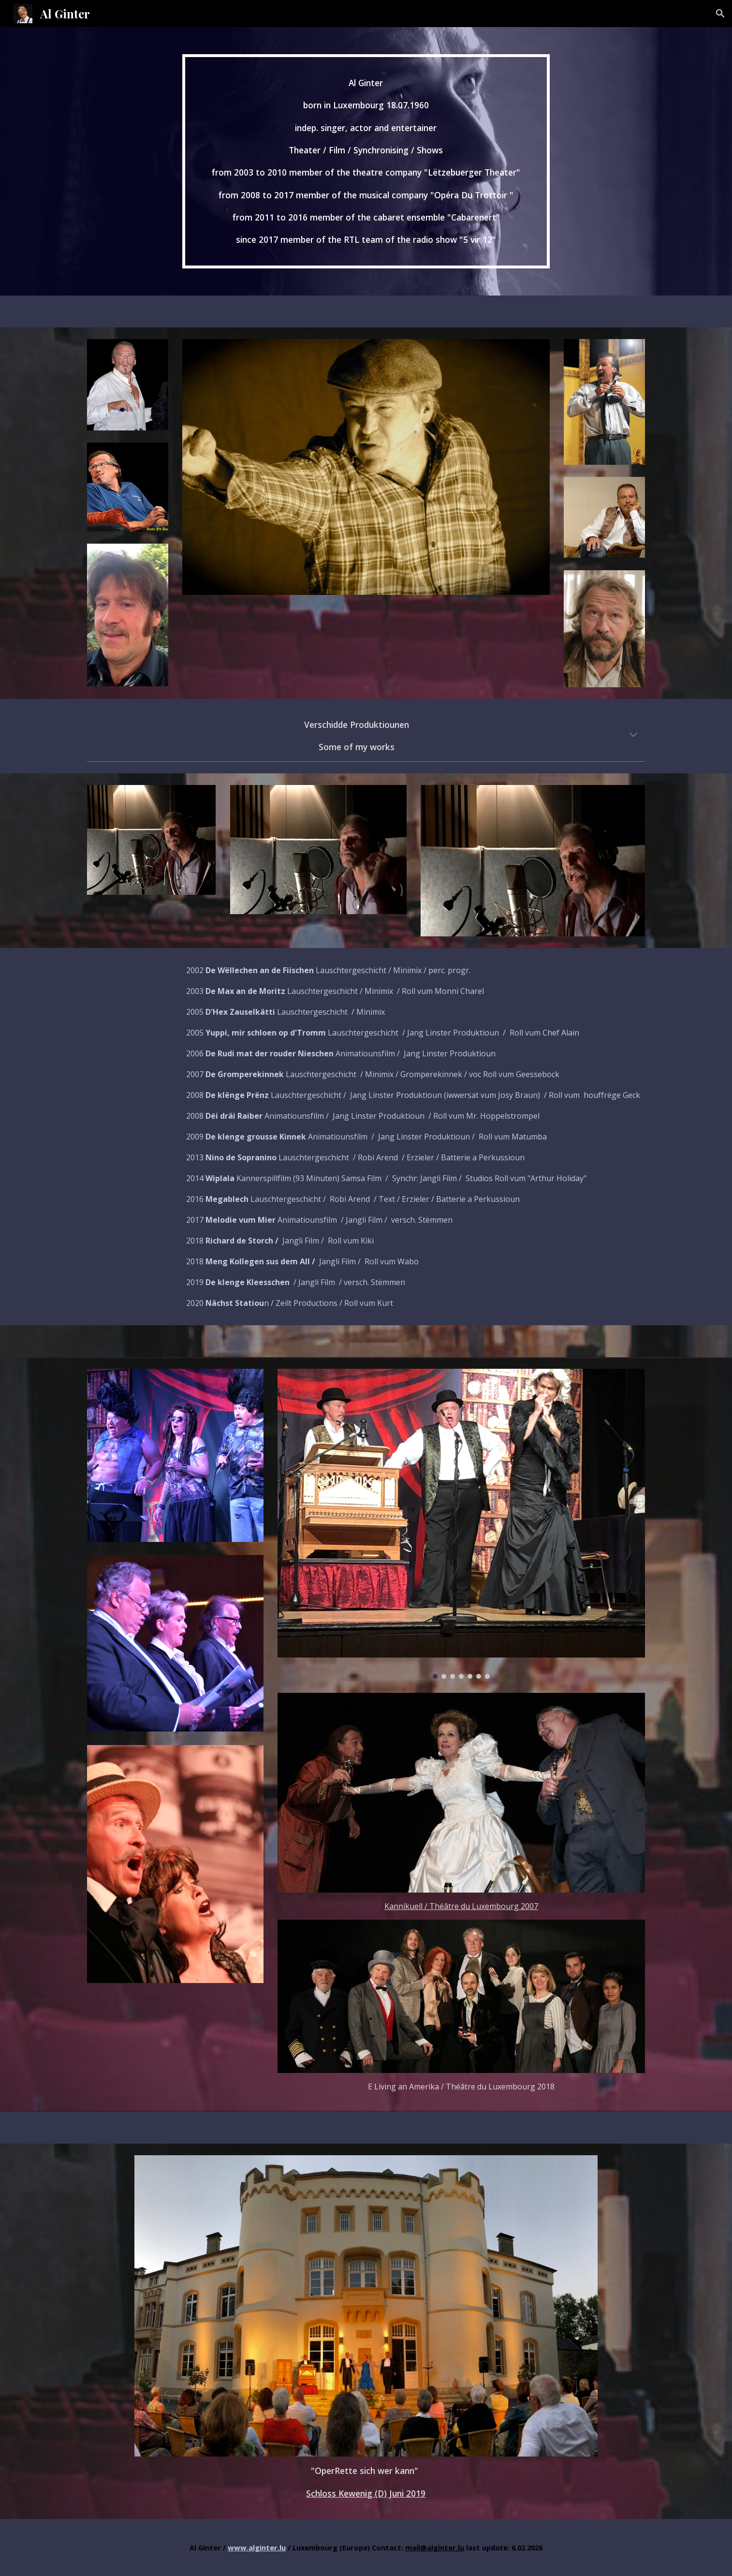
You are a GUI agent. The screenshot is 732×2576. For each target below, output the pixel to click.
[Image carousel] (461, 1524)
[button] (720, 13)
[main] (366, 161)
